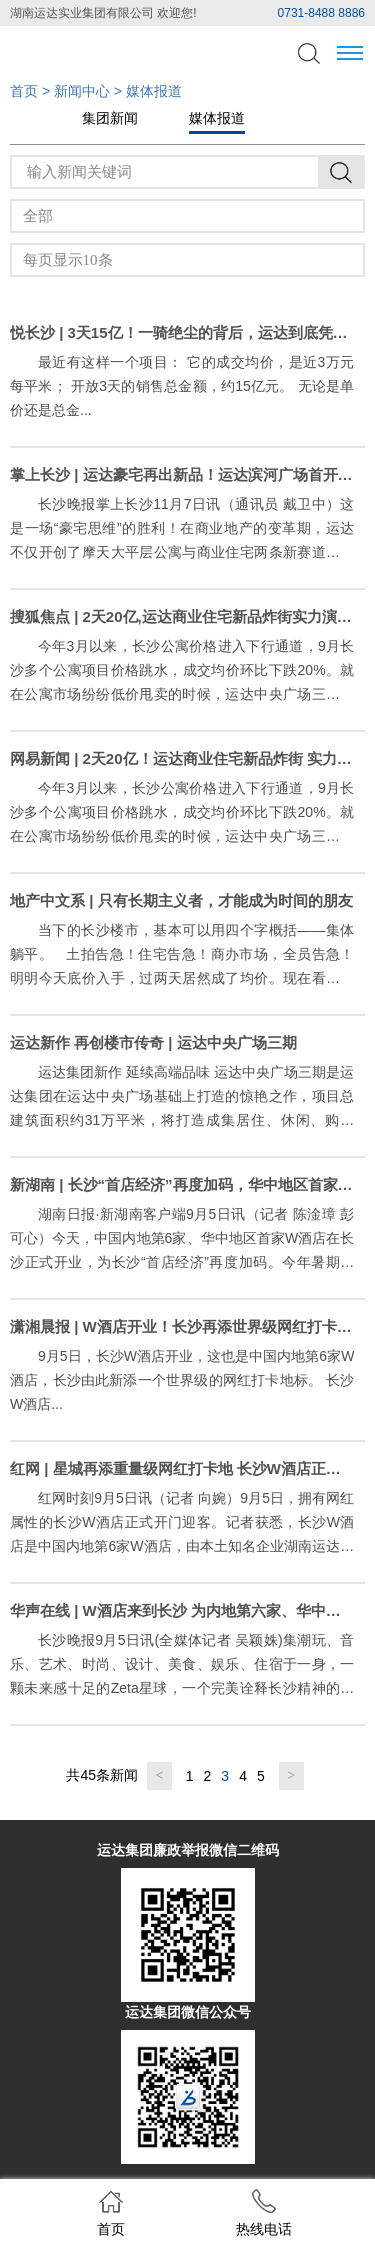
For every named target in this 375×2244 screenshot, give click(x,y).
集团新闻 (110, 118)
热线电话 (264, 2213)
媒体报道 (217, 118)
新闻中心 (82, 91)
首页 (24, 91)
